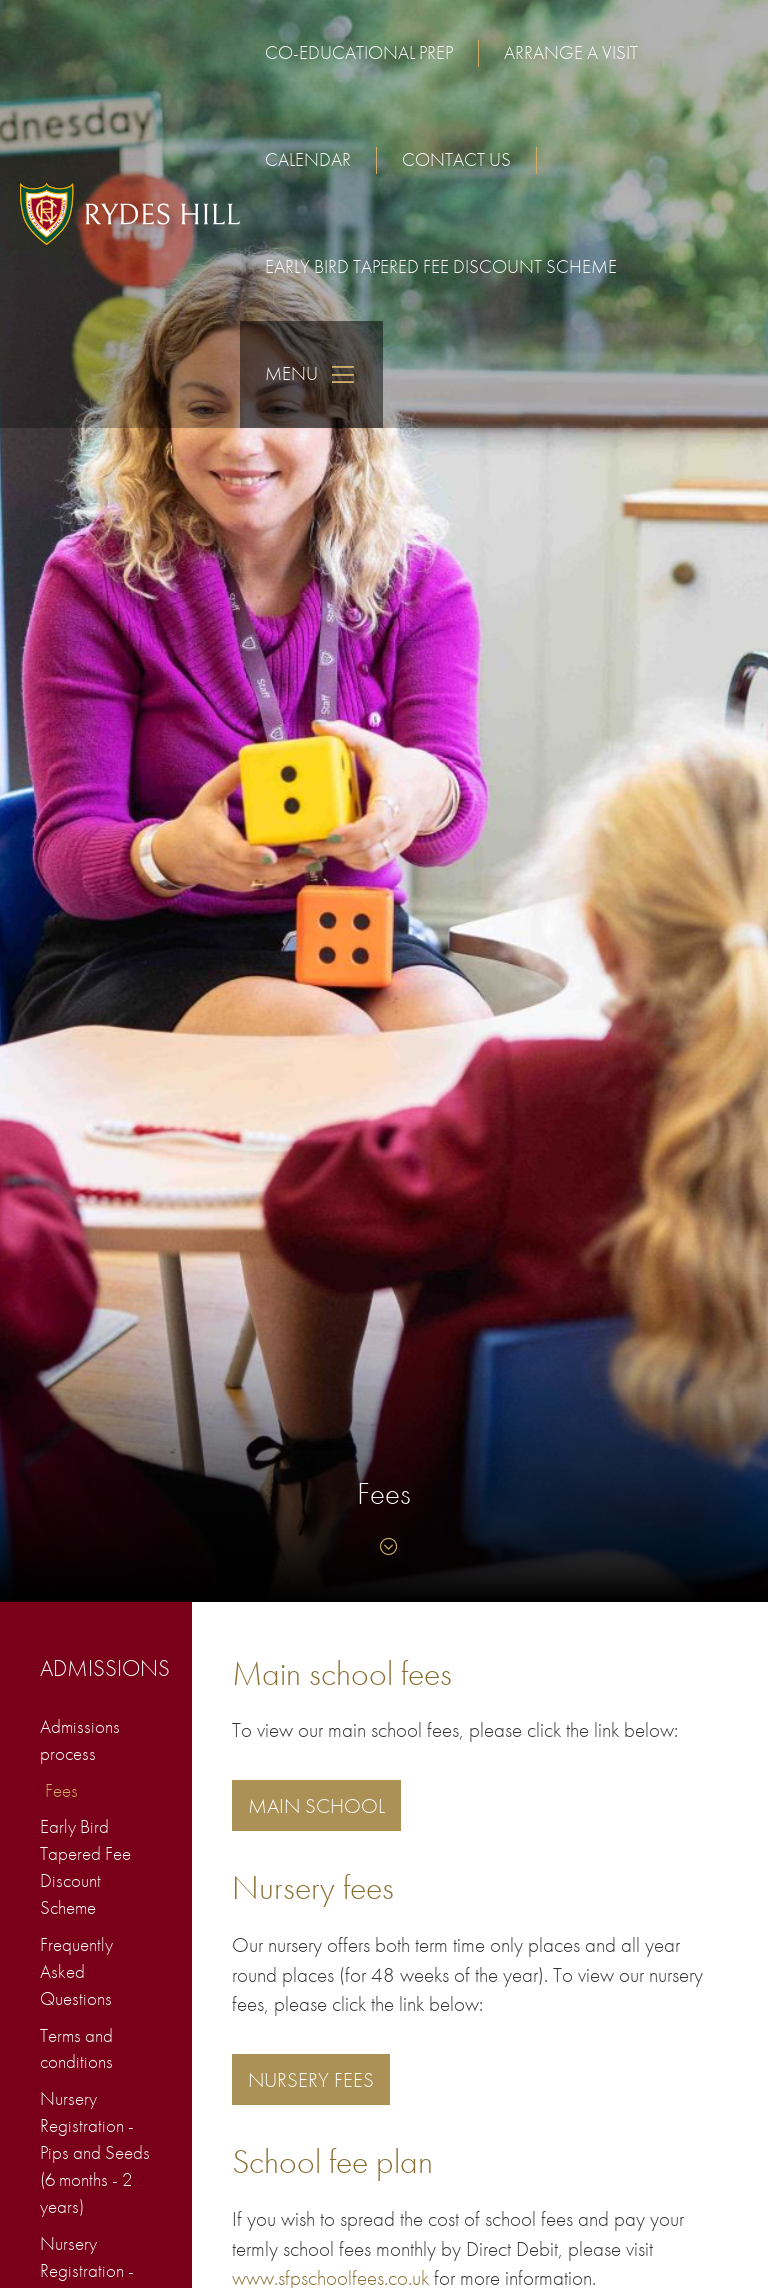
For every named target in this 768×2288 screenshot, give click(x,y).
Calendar (308, 159)
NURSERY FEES (311, 2079)
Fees (61, 1790)
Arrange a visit (571, 52)
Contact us (456, 159)
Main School (316, 1805)
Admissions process (80, 1740)
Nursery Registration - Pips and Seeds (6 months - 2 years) (95, 2152)
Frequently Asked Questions (76, 1971)
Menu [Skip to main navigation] (311, 374)
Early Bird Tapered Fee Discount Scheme (441, 266)
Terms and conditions (76, 2049)
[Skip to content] (384, 1547)
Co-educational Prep (359, 52)
